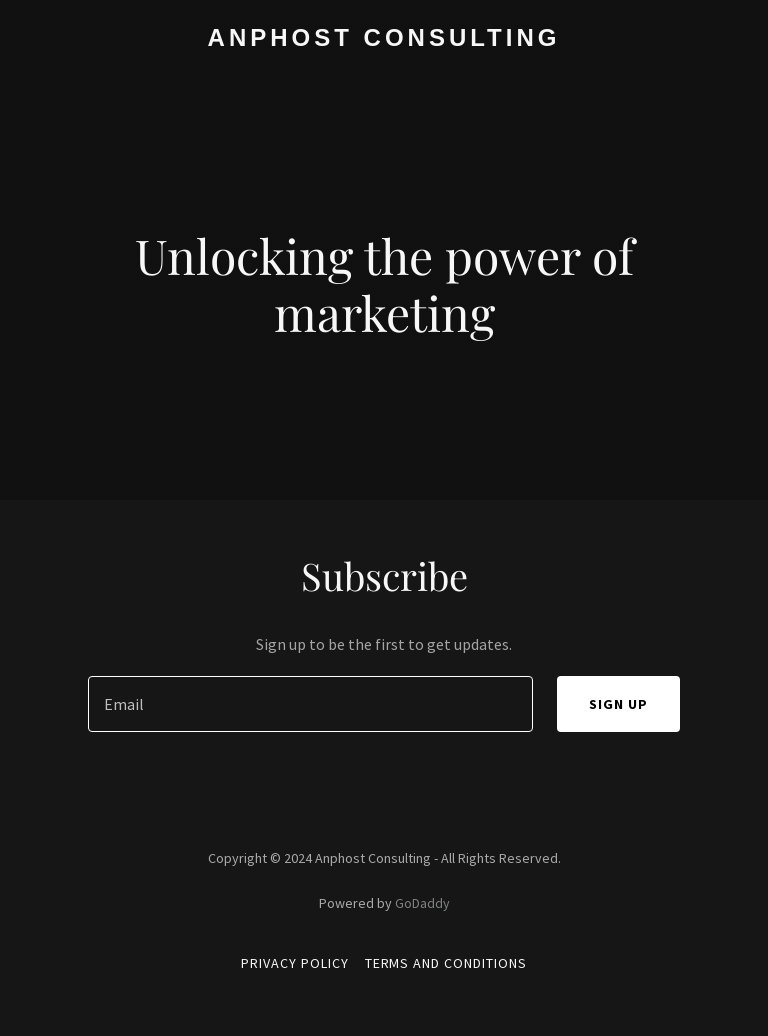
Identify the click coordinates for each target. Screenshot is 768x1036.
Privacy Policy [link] (295, 963)
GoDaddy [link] (422, 903)
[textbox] (310, 704)
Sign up (618, 704)
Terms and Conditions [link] (446, 963)
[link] (384, 40)
